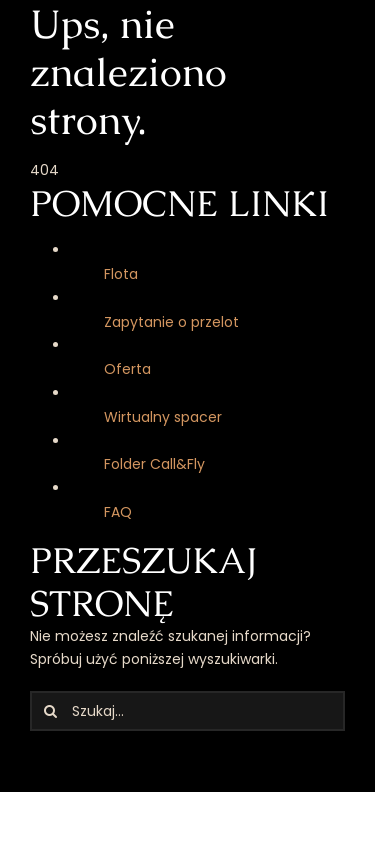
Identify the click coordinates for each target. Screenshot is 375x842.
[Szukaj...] (187, 711)
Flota (121, 274)
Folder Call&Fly (154, 464)
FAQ (118, 512)
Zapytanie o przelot (171, 322)
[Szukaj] (50, 711)
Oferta (127, 369)
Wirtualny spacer (163, 417)
